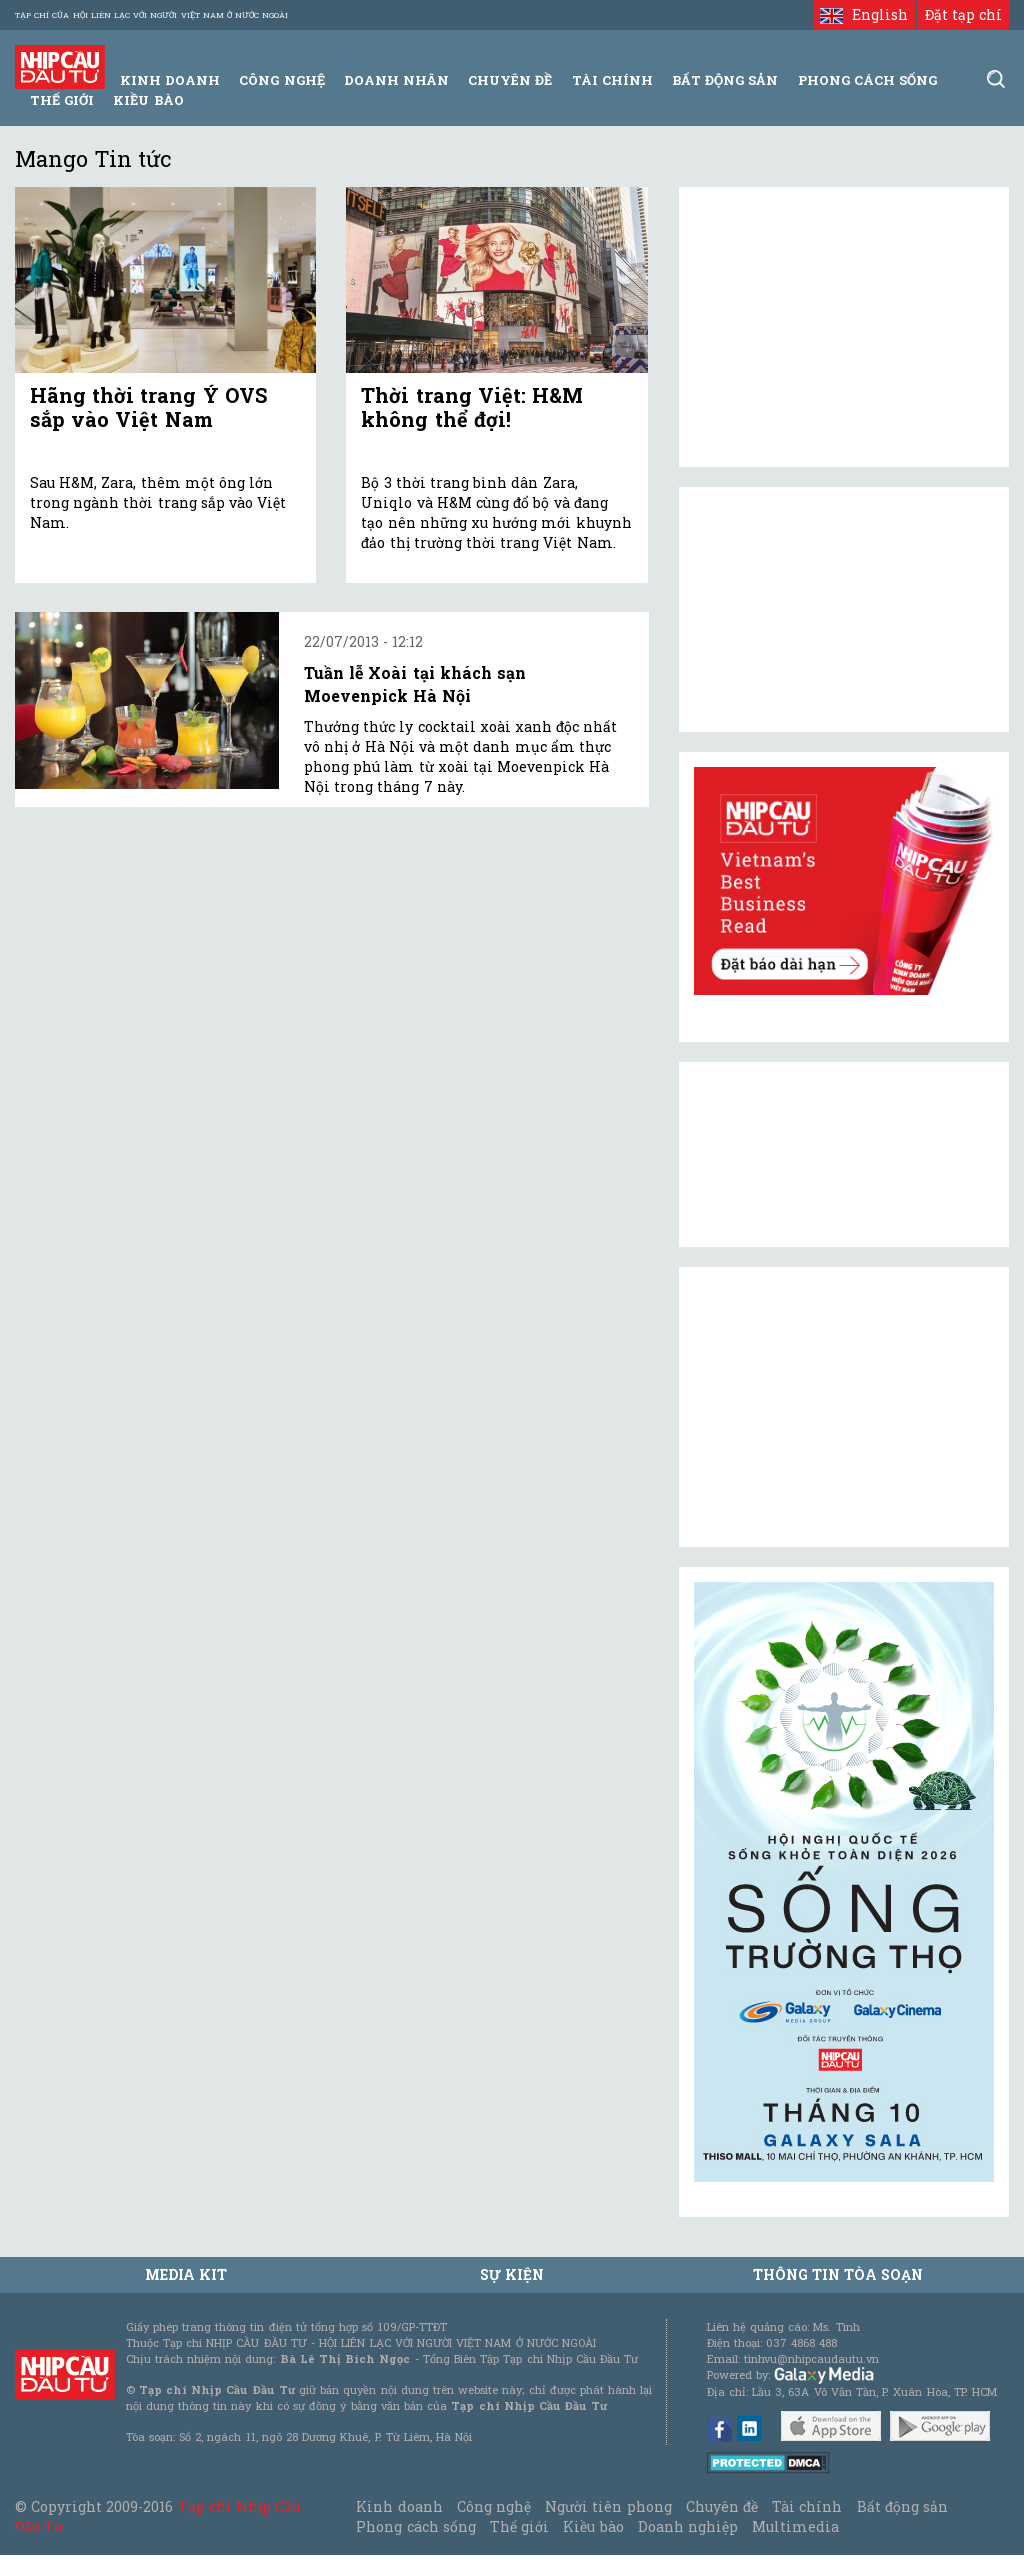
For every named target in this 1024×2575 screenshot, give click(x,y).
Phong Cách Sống (867, 80)
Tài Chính (612, 80)
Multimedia (795, 2526)
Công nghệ (494, 2506)
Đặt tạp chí (963, 14)
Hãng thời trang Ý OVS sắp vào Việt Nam (148, 407)
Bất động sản (725, 80)
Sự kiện (512, 2274)
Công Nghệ (281, 80)
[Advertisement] (844, 1407)
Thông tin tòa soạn (838, 2274)
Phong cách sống (415, 2526)
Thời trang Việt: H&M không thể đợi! (472, 407)
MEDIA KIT (186, 2274)
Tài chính (807, 2506)
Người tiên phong (608, 2506)
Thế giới (62, 100)
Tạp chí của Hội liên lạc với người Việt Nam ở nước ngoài (151, 15)
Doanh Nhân (396, 80)
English (863, 14)
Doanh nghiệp (688, 2526)
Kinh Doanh (170, 80)
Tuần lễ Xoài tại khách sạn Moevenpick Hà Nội (415, 683)
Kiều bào (148, 100)
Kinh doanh (399, 2506)
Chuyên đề (510, 80)
